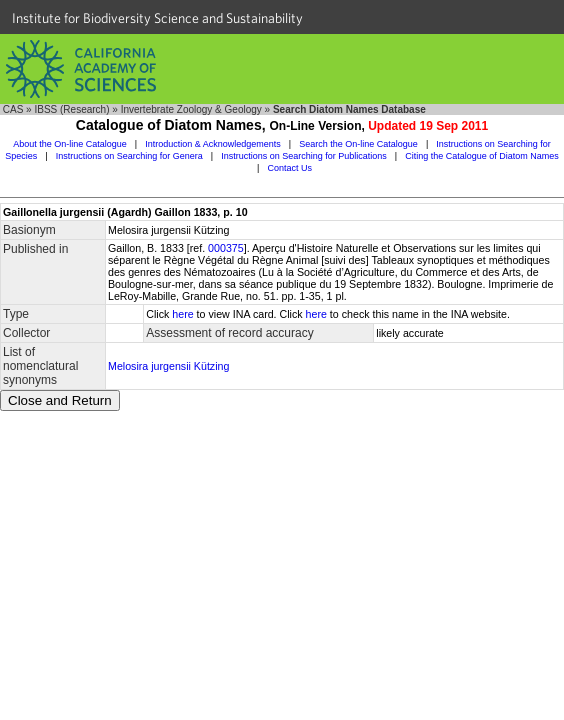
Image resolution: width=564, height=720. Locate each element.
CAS (13, 109)
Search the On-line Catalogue (358, 144)
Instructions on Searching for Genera (129, 156)
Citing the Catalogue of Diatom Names (482, 156)
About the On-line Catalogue (70, 144)
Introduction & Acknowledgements (213, 144)
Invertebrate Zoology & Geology (191, 109)
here (182, 314)
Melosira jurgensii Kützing (168, 366)
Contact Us (289, 168)
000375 (226, 248)
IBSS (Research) (71, 109)
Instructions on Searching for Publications (304, 156)
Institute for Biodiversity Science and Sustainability (157, 18)
